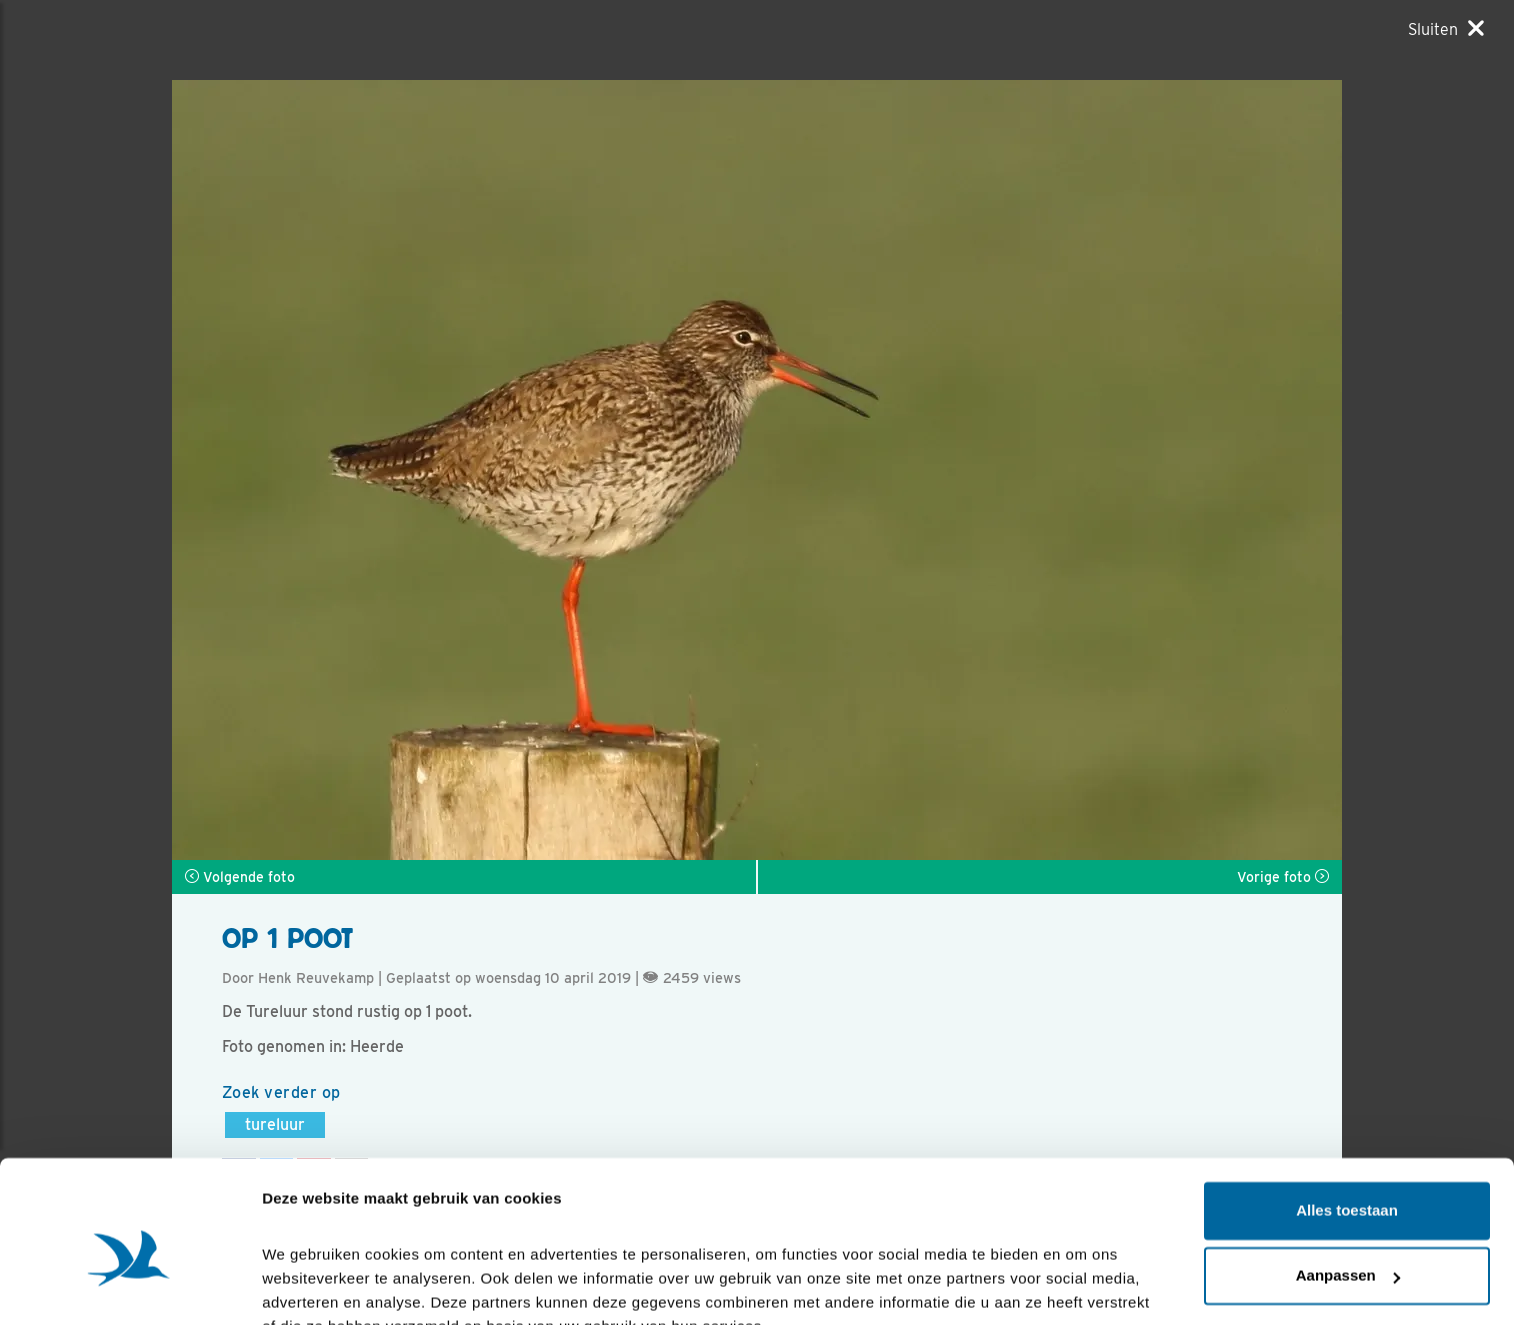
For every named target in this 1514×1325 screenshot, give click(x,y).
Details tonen (309, 1285)
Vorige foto (1283, 877)
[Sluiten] (1446, 29)
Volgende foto (240, 877)
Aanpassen (1348, 1179)
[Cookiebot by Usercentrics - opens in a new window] (129, 1286)
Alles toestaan (1347, 1114)
